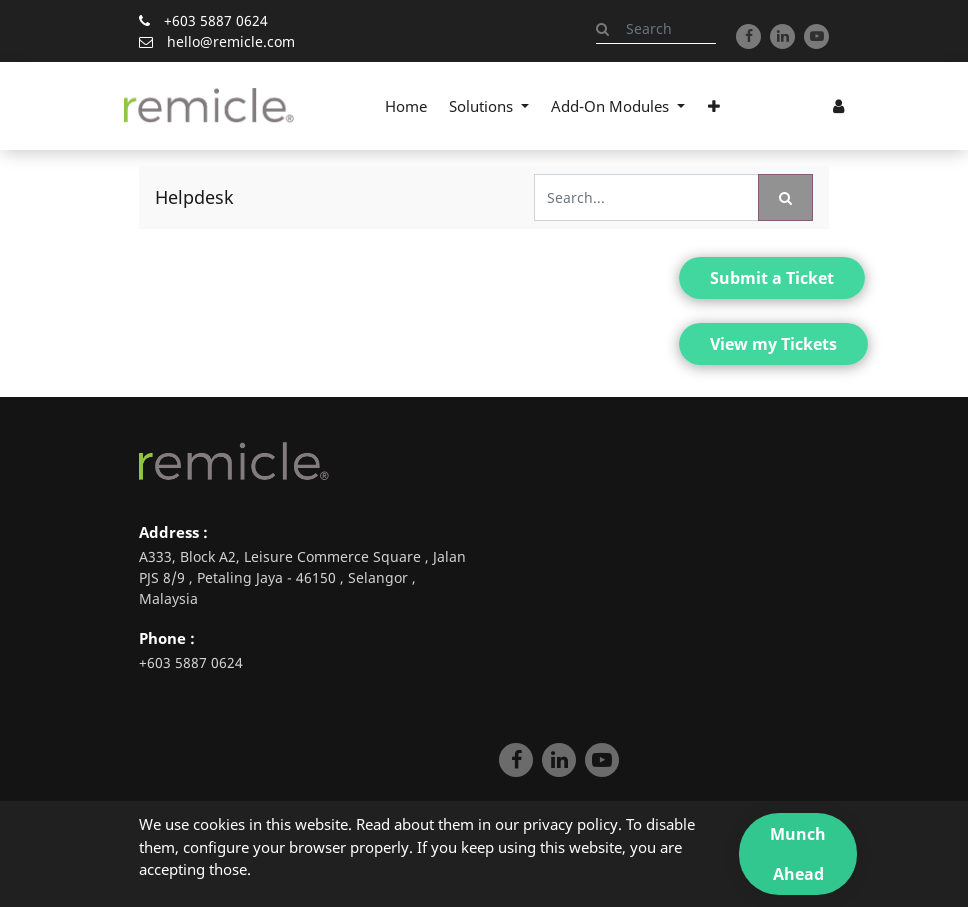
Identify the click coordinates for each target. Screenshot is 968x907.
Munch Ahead (798, 854)
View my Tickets (773, 344)
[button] (713, 106)
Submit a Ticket (772, 278)
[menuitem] (406, 106)
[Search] (785, 197)
